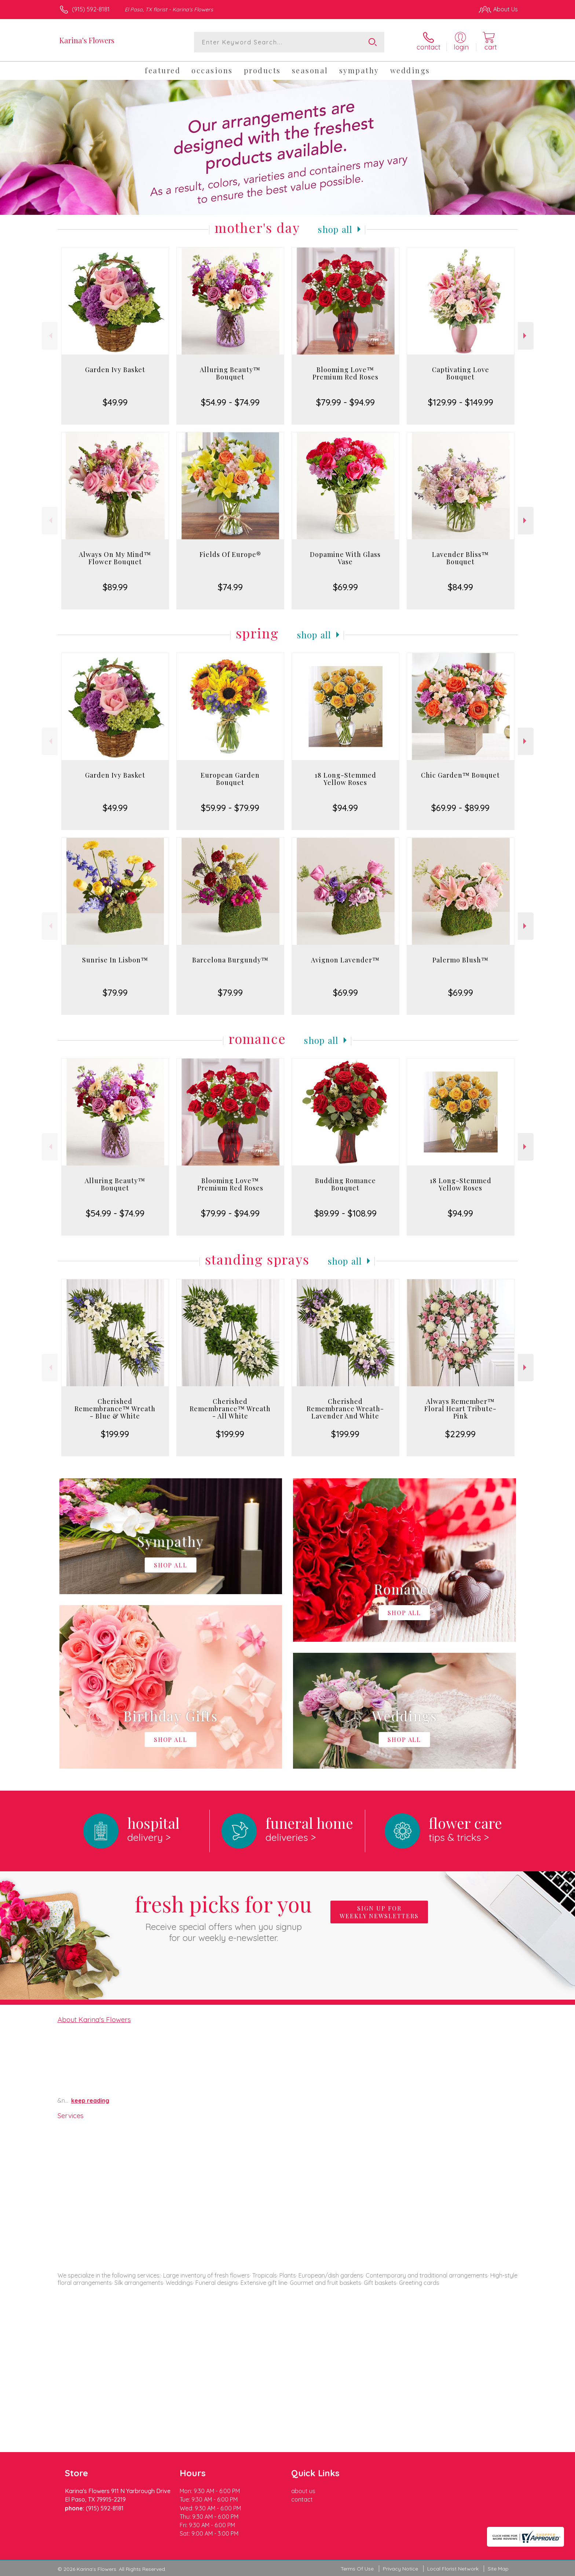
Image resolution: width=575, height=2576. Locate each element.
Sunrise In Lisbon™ (115, 959)
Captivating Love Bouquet (460, 373)
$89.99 (115, 586)
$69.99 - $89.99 (460, 807)
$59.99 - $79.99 (230, 807)
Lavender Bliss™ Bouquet (460, 558)
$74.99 (230, 586)
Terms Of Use (357, 2568)
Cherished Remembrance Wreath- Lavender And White (345, 1408)
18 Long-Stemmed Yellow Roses (345, 779)
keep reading (90, 2100)
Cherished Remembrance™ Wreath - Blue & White (114, 1408)
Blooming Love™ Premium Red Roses (345, 373)
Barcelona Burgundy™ (230, 959)
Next (526, 335)
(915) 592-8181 (91, 9)
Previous (50, 335)
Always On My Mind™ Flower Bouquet (115, 558)
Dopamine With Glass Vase (345, 558)
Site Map (498, 2568)
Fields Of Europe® (230, 554)
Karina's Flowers (86, 40)
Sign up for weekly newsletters (379, 1912)
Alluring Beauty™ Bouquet (230, 373)
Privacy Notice (400, 2568)
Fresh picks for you (223, 1916)
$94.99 (345, 807)
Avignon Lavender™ (345, 959)
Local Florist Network (453, 2568)
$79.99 (115, 992)
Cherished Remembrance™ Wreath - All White (230, 1408)
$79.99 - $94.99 (345, 402)
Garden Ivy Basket (115, 369)
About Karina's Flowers (94, 2019)
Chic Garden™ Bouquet (460, 775)
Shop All (335, 229)
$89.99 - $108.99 (345, 1213)
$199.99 (115, 1433)
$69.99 (345, 586)
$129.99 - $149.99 (460, 402)
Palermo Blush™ (460, 959)
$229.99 (460, 1433)
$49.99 (115, 402)
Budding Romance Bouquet (345, 1184)
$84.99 (460, 586)
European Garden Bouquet (230, 779)
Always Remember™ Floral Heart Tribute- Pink (460, 1408)
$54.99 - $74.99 (230, 402)
